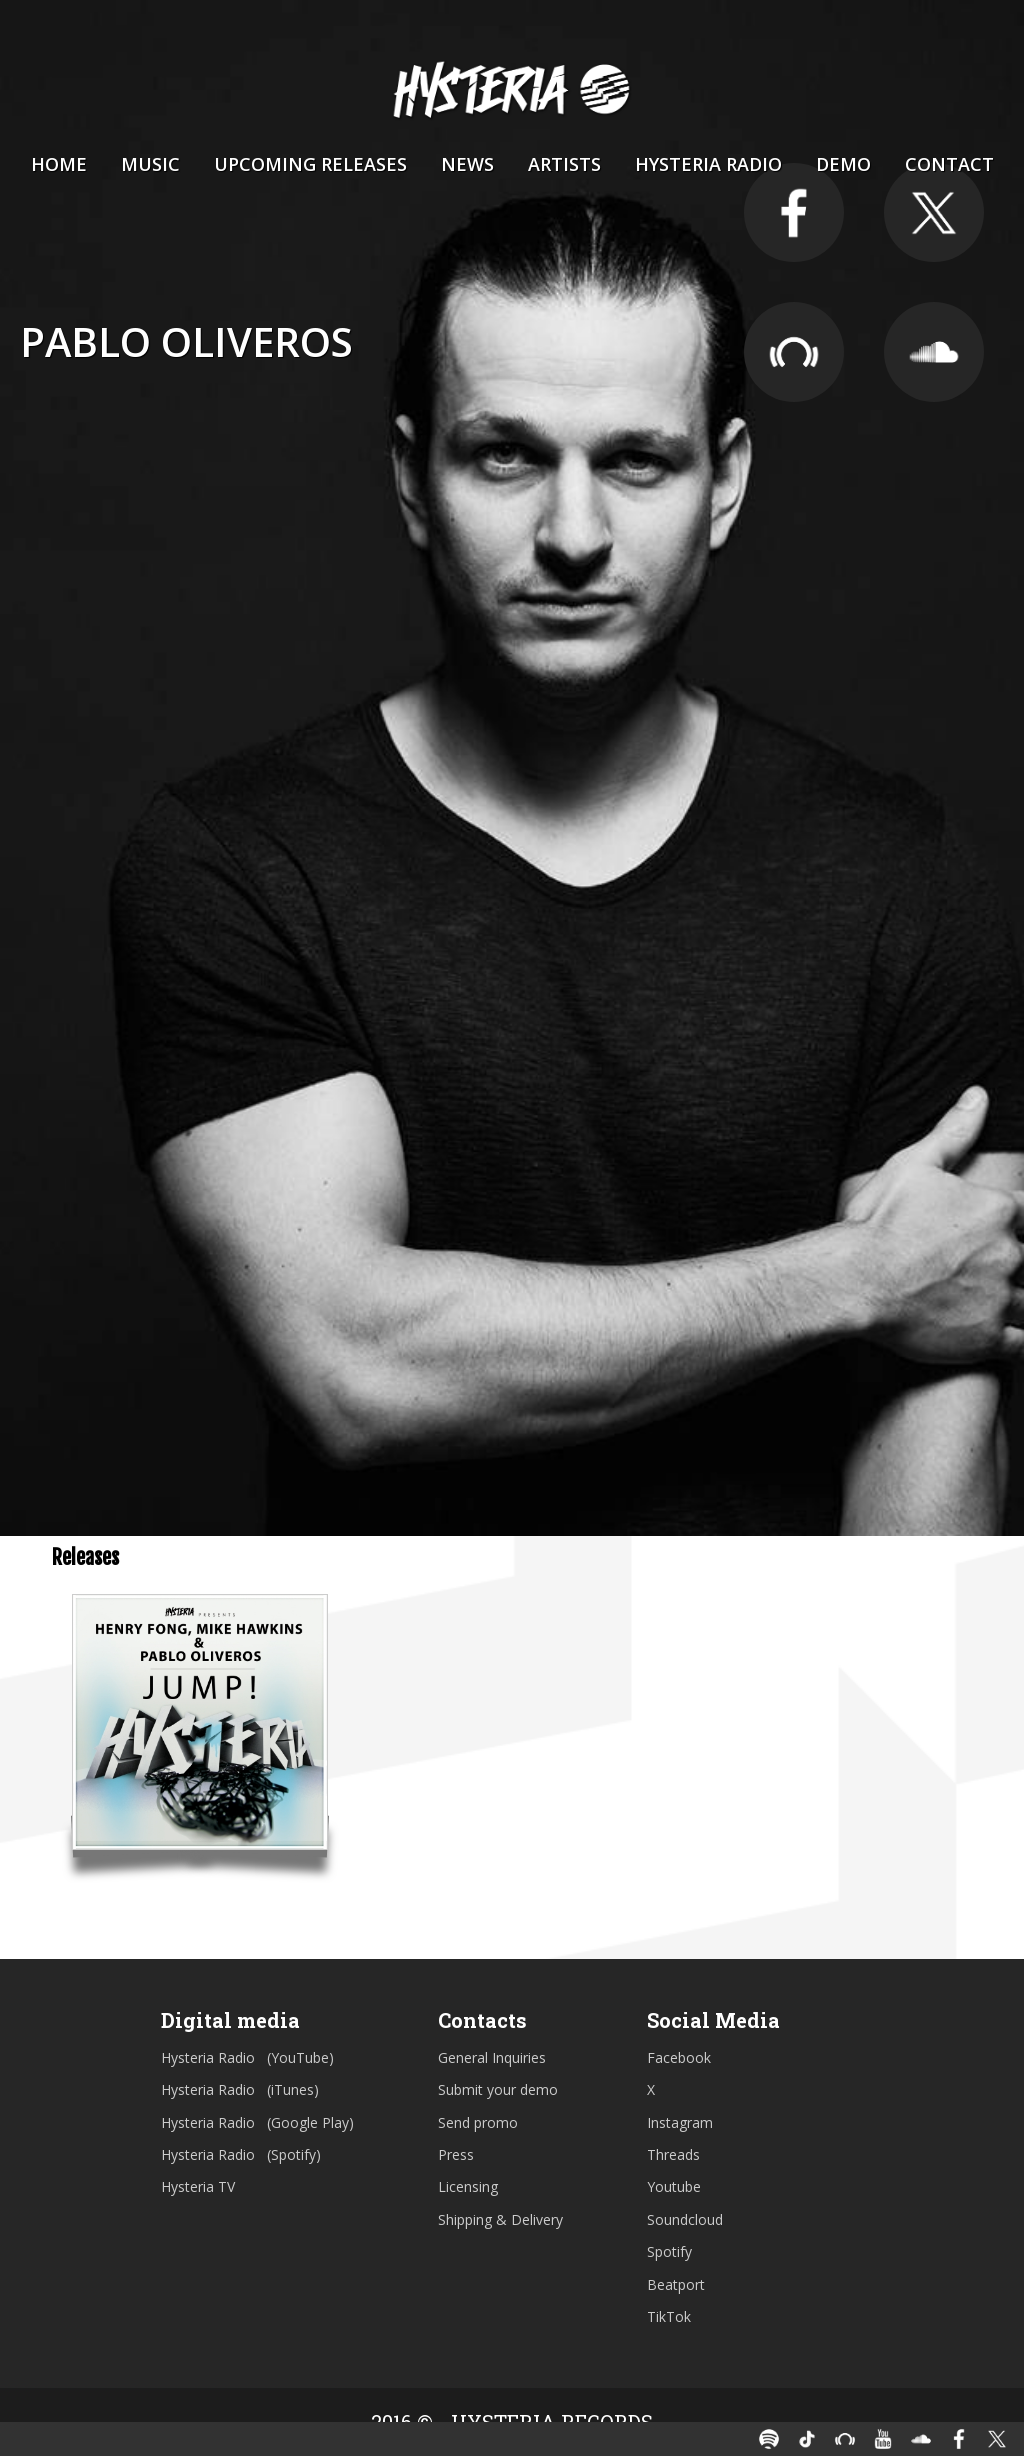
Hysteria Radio (708, 164)
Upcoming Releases (310, 164)
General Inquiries (492, 2057)
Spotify (669, 2251)
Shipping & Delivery (500, 2219)
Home (59, 164)
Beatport (676, 2284)
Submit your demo (498, 2089)
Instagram (680, 2122)
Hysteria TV (198, 2186)
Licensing (468, 2186)
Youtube (674, 2186)
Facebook (679, 2057)
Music (150, 164)
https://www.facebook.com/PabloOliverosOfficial (794, 213)
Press (456, 2154)
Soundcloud (685, 2219)
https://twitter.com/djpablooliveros (934, 213)
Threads (673, 2154)
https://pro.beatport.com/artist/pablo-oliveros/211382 (794, 353)
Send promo (478, 2122)
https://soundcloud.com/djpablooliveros (934, 353)
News (467, 164)
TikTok (669, 2316)
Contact (949, 164)
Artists (564, 164)
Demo (843, 164)
